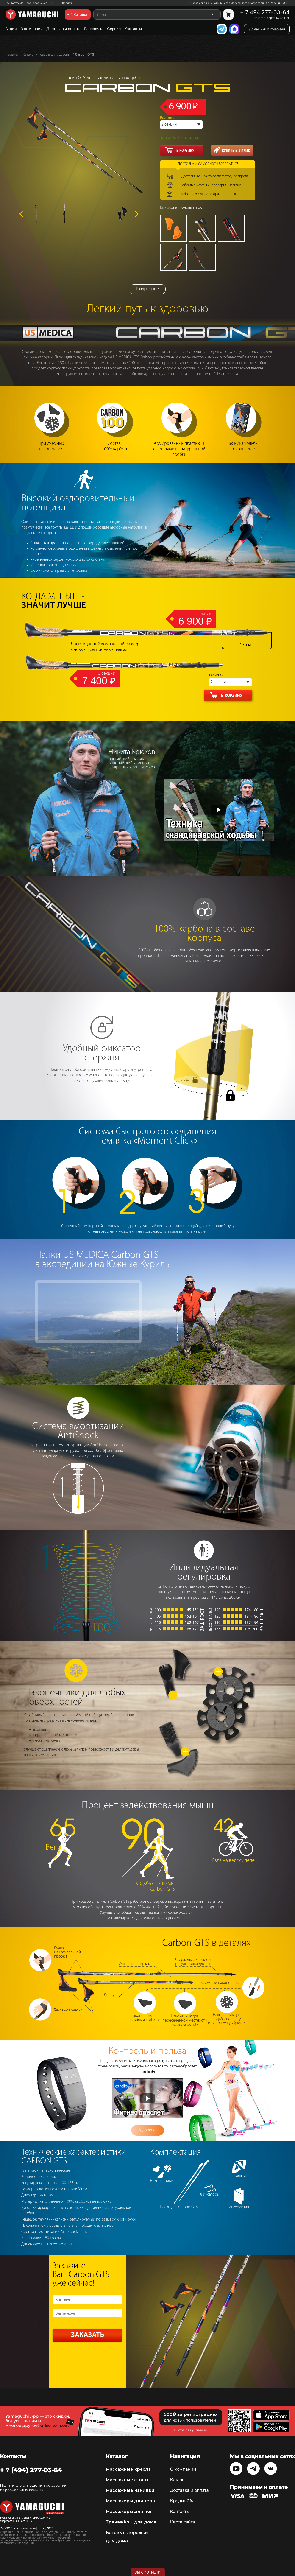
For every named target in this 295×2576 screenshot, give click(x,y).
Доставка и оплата (63, 28)
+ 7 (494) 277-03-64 (31, 2470)
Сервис (114, 28)
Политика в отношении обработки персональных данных (33, 2487)
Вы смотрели (148, 2572)
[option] (35, 213)
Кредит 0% (181, 2500)
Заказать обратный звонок (271, 18)
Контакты (133, 28)
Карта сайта (182, 2522)
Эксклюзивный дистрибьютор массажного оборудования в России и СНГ (239, 3)
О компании (31, 28)
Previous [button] (21, 214)
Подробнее (147, 2130)
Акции (11, 28)
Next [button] (136, 214)
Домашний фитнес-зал (267, 29)
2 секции (169, 124)
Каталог (178, 2479)
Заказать (87, 2335)
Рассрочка (93, 28)
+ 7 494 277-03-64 (264, 12)
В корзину (231, 695)
